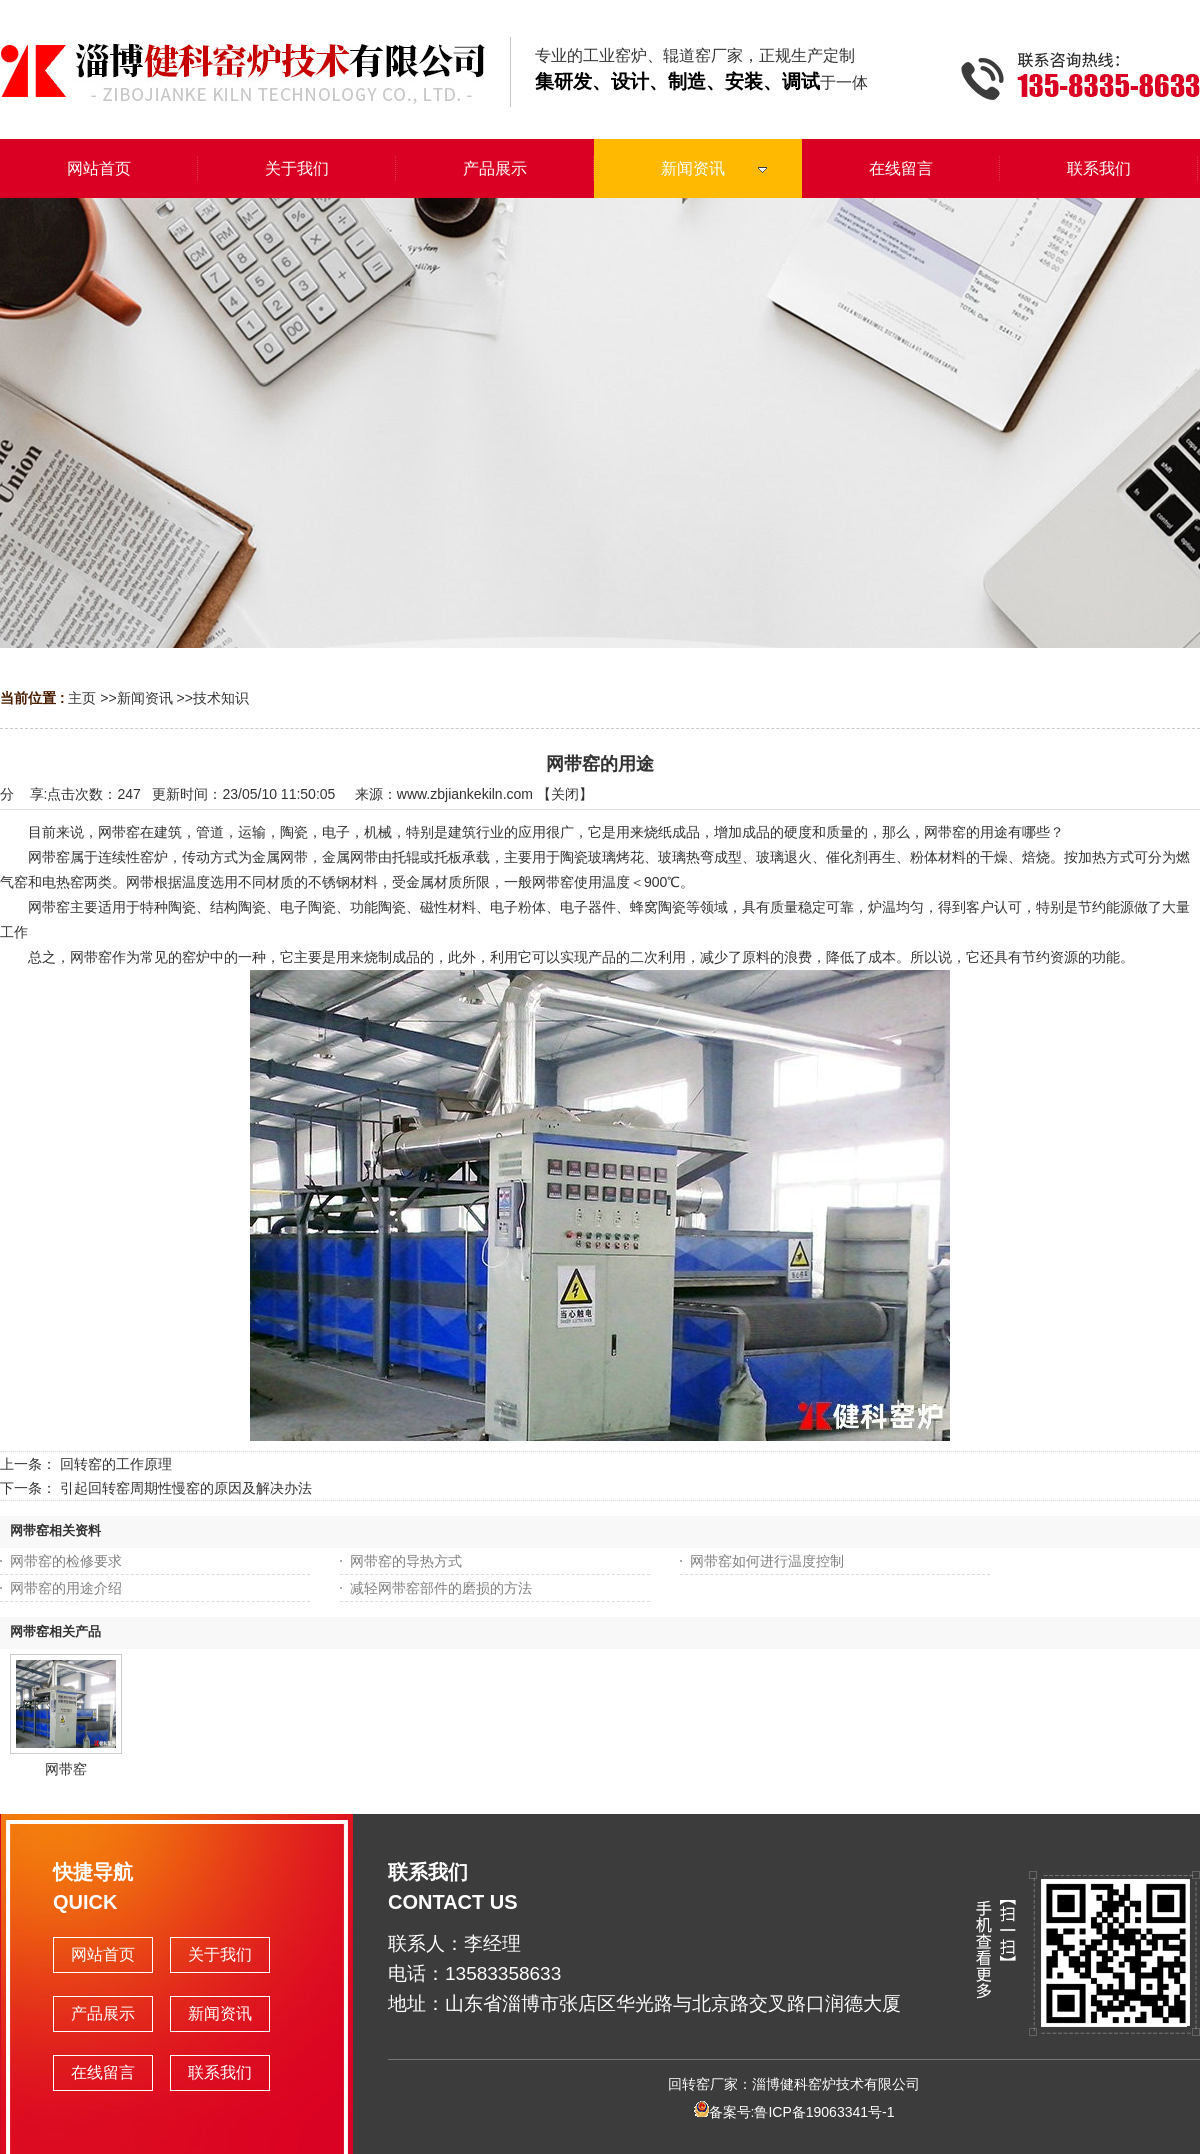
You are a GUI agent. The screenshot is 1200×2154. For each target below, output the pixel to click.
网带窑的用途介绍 (66, 1588)
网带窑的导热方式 (406, 1561)
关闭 (565, 794)
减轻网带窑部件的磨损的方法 (441, 1588)
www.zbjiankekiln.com (465, 794)
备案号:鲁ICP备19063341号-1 (794, 2112)
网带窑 (66, 1769)
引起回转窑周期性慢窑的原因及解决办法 (186, 1488)
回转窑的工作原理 (116, 1464)
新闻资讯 (145, 698)
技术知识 (221, 698)
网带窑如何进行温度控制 (767, 1561)
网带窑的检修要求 (66, 1561)
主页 (82, 698)
